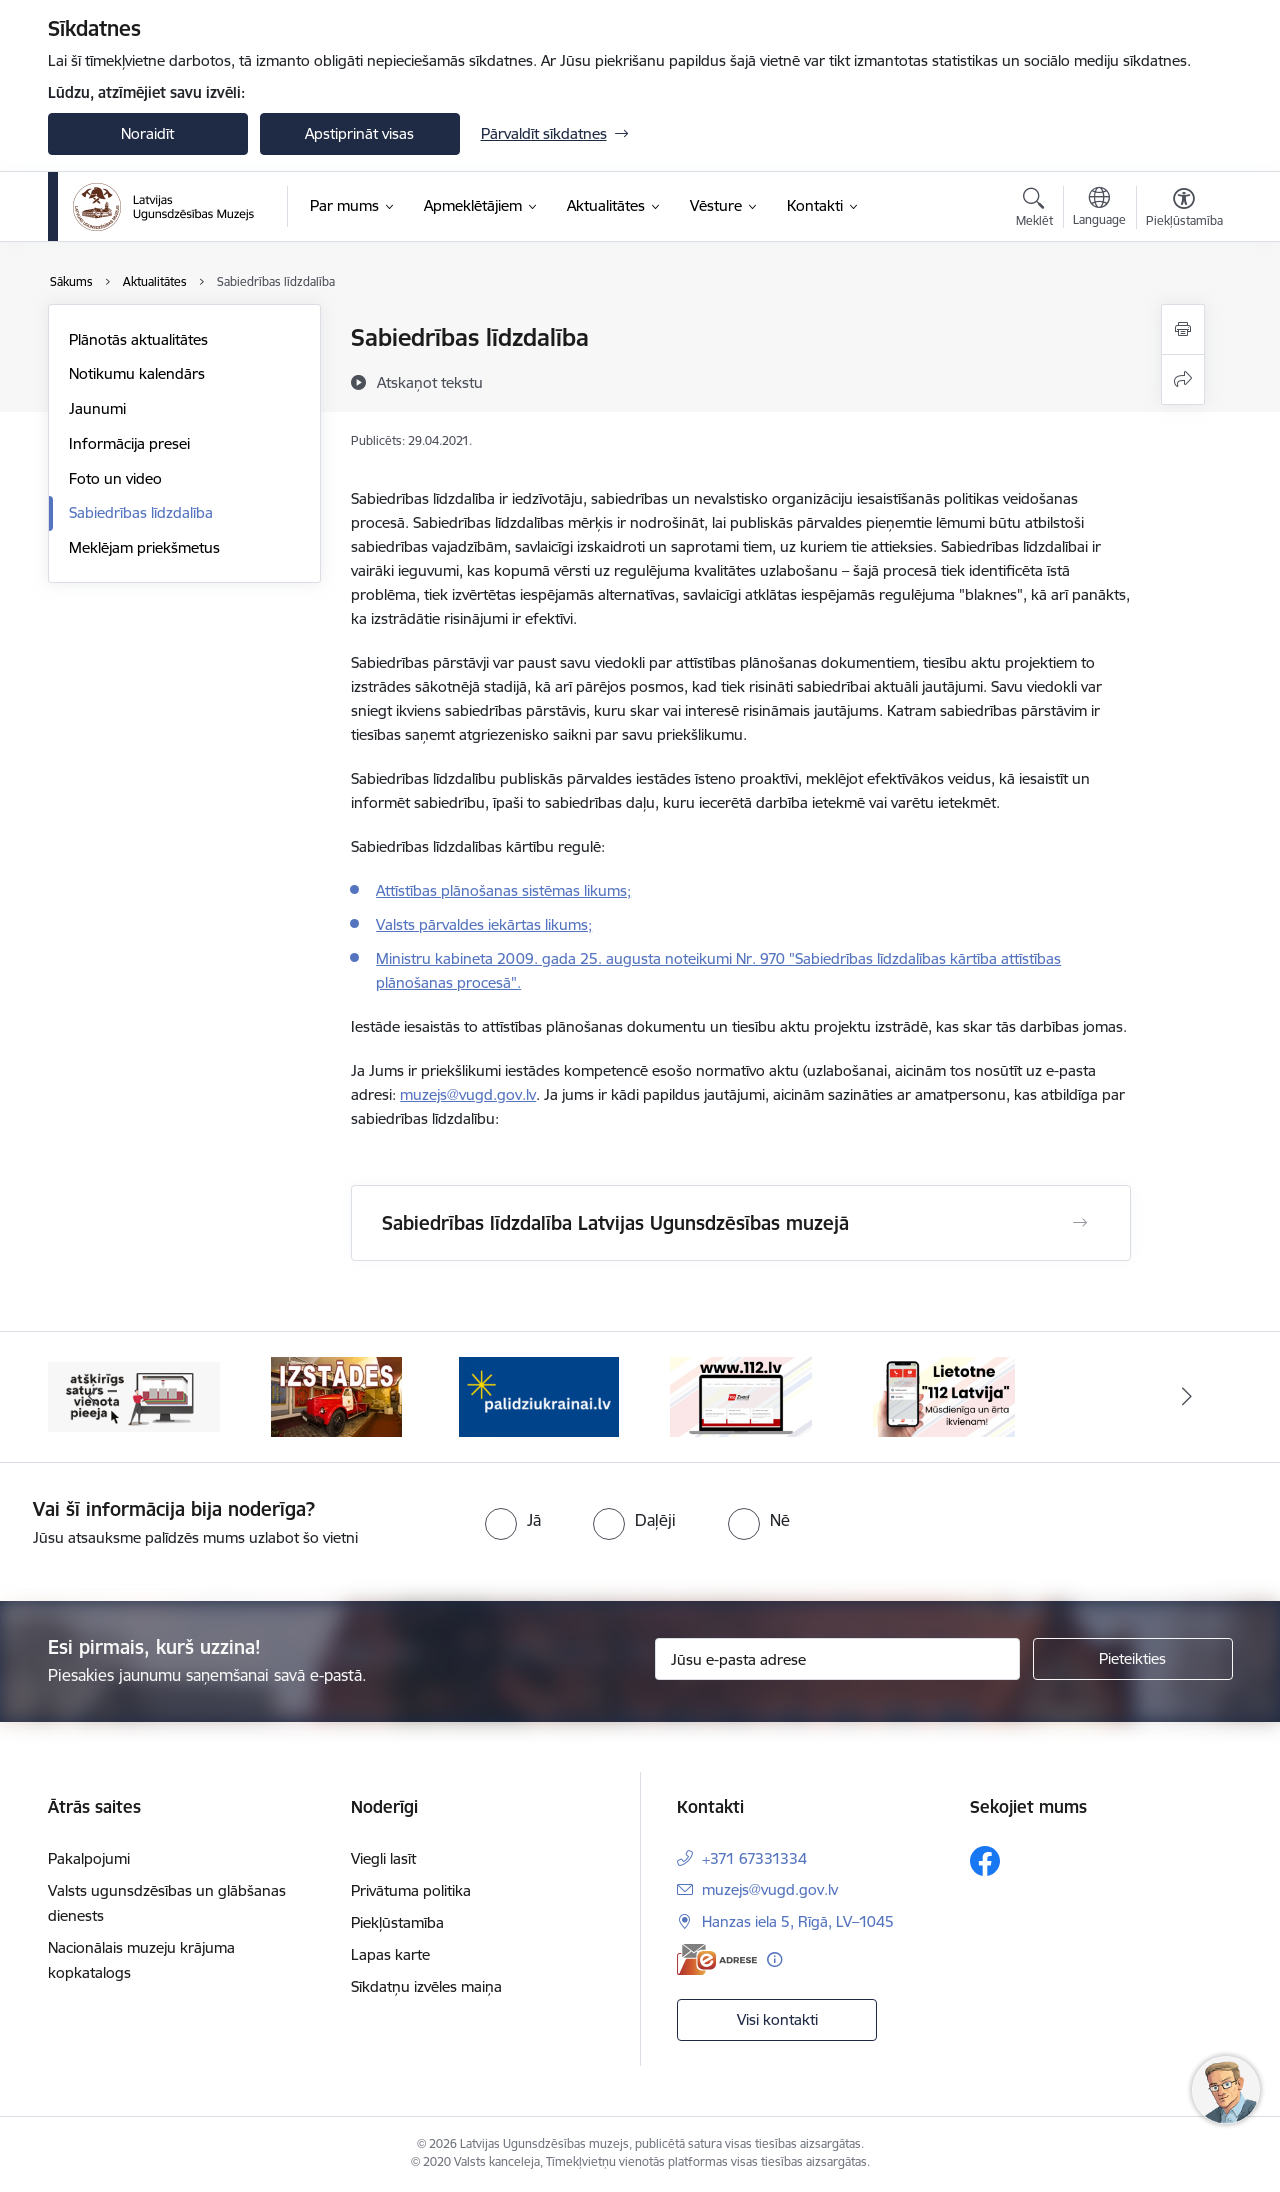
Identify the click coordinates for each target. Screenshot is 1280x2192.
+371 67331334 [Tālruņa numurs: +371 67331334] (754, 1858)
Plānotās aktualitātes (138, 339)
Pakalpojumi (89, 1858)
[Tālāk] (1187, 1397)
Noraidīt (147, 133)
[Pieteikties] (1133, 1659)
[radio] (513, 1520)
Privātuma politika (411, 1890)
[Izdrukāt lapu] (1183, 329)
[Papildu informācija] (774, 1959)
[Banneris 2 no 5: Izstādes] (336, 1395)
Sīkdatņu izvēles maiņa (426, 1986)
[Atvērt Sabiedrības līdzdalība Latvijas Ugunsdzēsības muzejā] (1080, 1223)
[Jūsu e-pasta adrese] (837, 1659)
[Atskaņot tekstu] (430, 382)
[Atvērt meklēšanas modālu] (1034, 210)
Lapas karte (390, 1954)
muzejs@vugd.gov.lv (468, 1094)
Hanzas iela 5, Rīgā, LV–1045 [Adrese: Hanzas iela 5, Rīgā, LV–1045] (798, 1921)
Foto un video (115, 478)
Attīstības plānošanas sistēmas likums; (503, 890)
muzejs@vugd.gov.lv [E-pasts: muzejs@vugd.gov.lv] (770, 1889)
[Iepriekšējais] (94, 1397)
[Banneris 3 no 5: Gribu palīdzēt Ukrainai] (539, 1395)
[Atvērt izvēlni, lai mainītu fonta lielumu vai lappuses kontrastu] (1184, 210)
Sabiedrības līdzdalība (141, 512)
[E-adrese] (717, 1959)
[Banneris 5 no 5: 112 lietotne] (944, 1395)
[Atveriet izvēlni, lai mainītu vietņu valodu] (1099, 209)
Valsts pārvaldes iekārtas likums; (484, 924)
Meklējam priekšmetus (144, 547)
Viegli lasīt (383, 1858)
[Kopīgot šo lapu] (1183, 379)
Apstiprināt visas (359, 133)
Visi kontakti (777, 2019)
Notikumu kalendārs (137, 373)
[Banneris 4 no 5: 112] (741, 1395)
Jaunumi (97, 408)
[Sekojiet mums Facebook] (985, 1861)
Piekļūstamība (397, 1922)
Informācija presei (129, 443)
